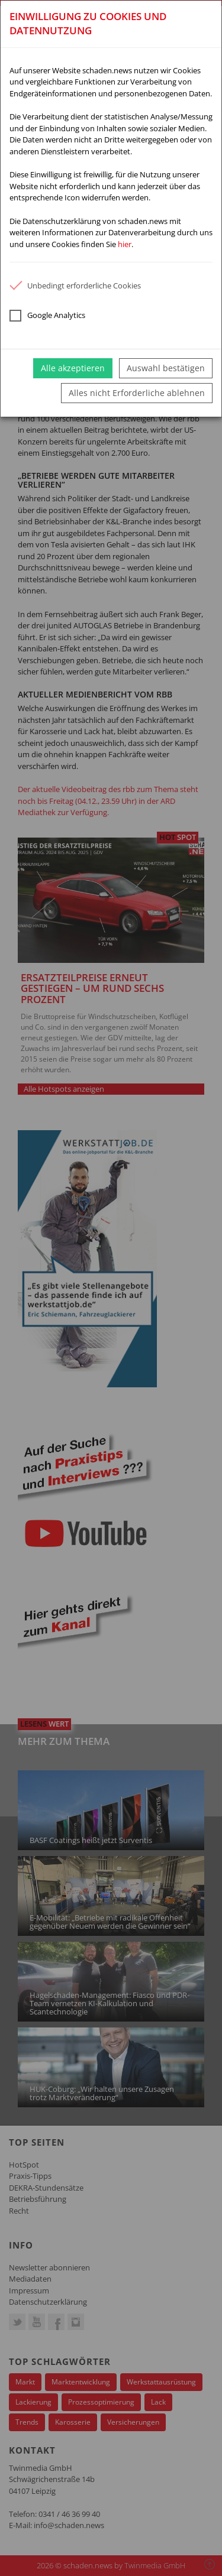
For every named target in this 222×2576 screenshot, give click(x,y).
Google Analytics (47, 316)
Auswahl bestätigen (166, 368)
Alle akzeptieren (73, 368)
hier (124, 244)
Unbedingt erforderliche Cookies (75, 285)
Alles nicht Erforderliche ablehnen (137, 392)
